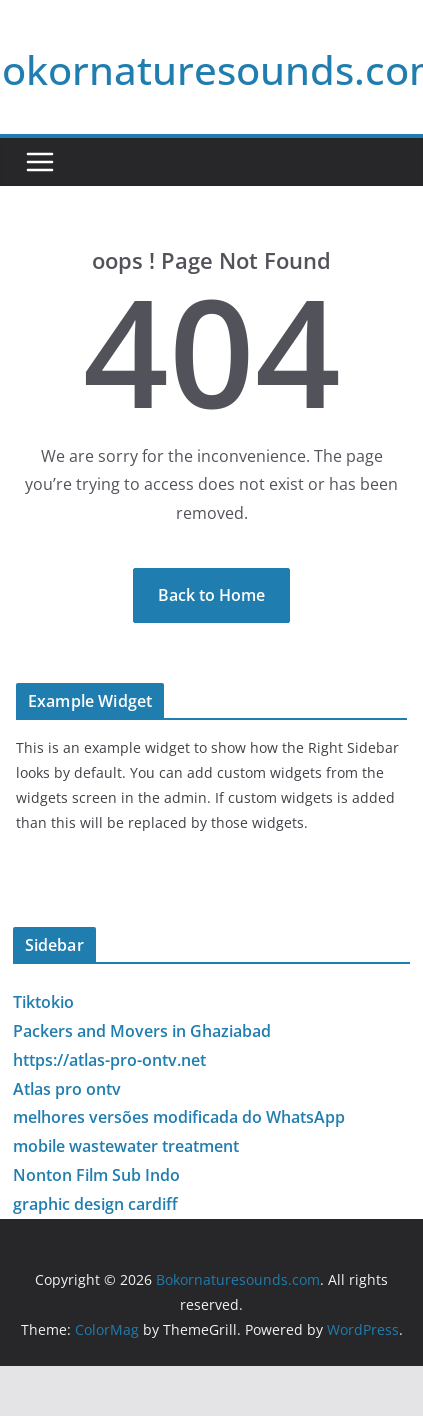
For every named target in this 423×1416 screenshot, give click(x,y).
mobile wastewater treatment (126, 1146)
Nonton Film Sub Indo (96, 1175)
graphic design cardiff (95, 1204)
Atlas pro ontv (67, 1089)
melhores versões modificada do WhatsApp (179, 1117)
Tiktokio (43, 1002)
